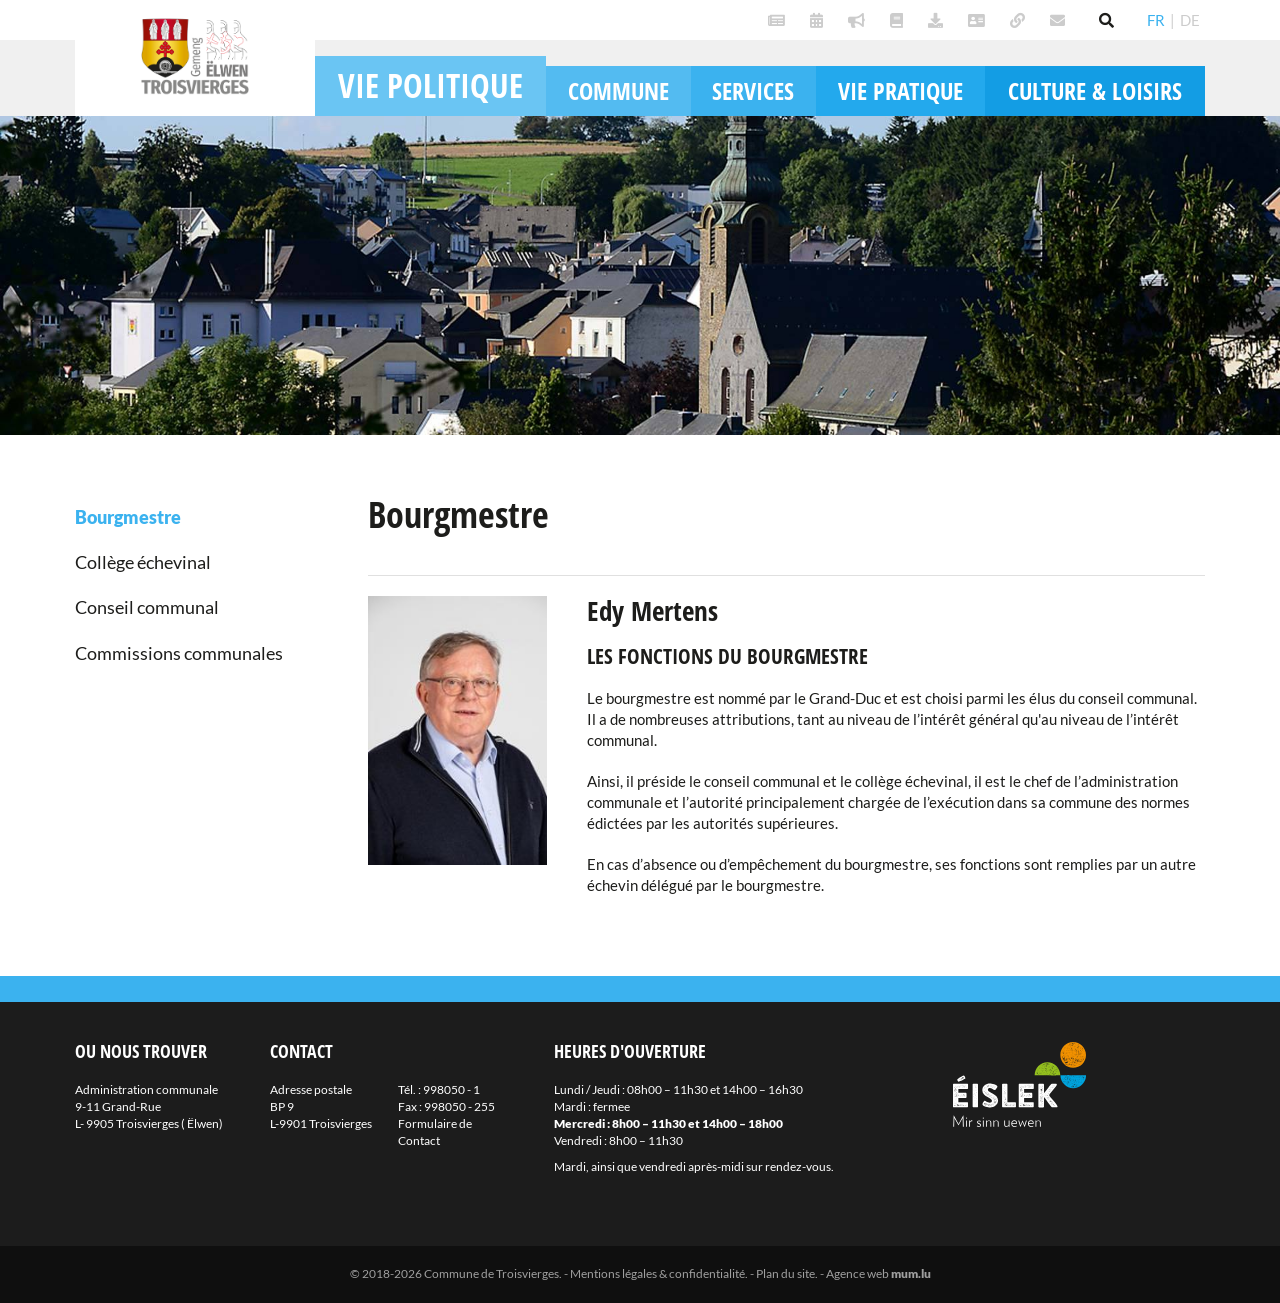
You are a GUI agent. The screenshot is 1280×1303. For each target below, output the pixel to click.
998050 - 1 (451, 1089)
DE (1190, 20)
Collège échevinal (143, 562)
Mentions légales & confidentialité (657, 1273)
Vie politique (430, 85)
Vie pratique (900, 90)
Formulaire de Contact (435, 1132)
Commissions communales (179, 653)
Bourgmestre (128, 517)
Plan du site (785, 1273)
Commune (618, 90)
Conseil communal (147, 607)
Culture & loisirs (1095, 90)
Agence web (857, 1273)
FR (1156, 20)
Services (753, 90)
